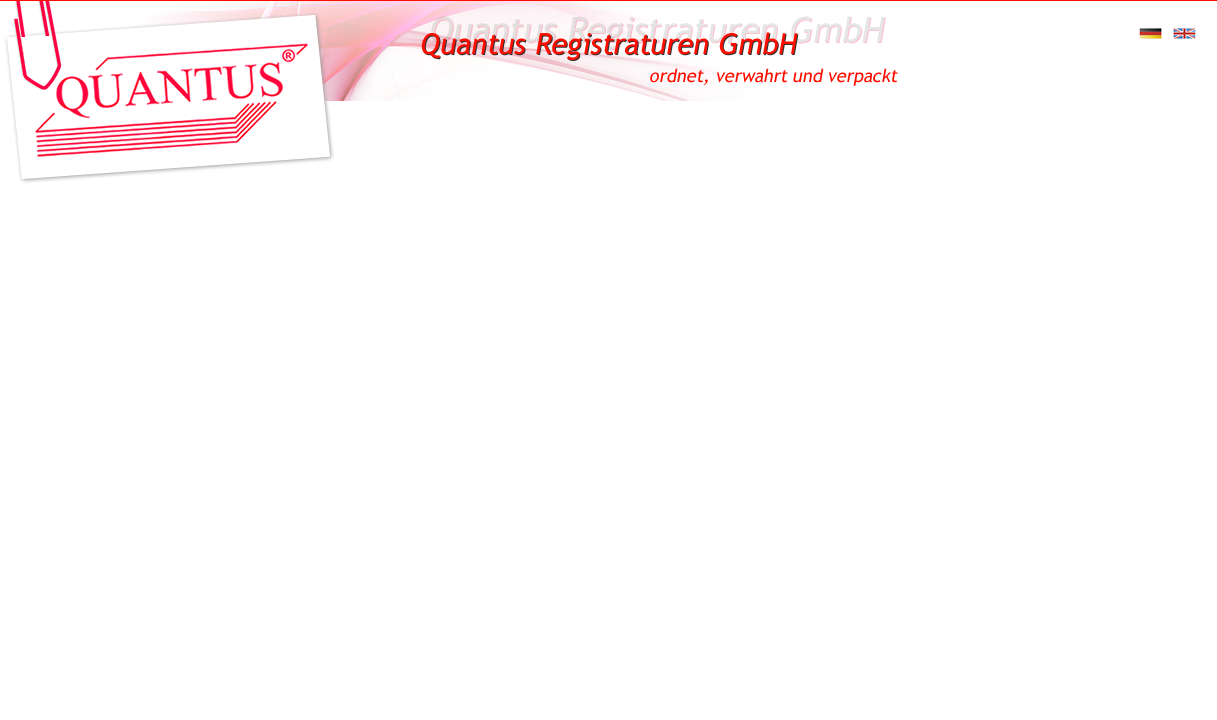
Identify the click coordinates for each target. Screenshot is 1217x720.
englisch (1187, 33)
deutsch (1153, 33)
